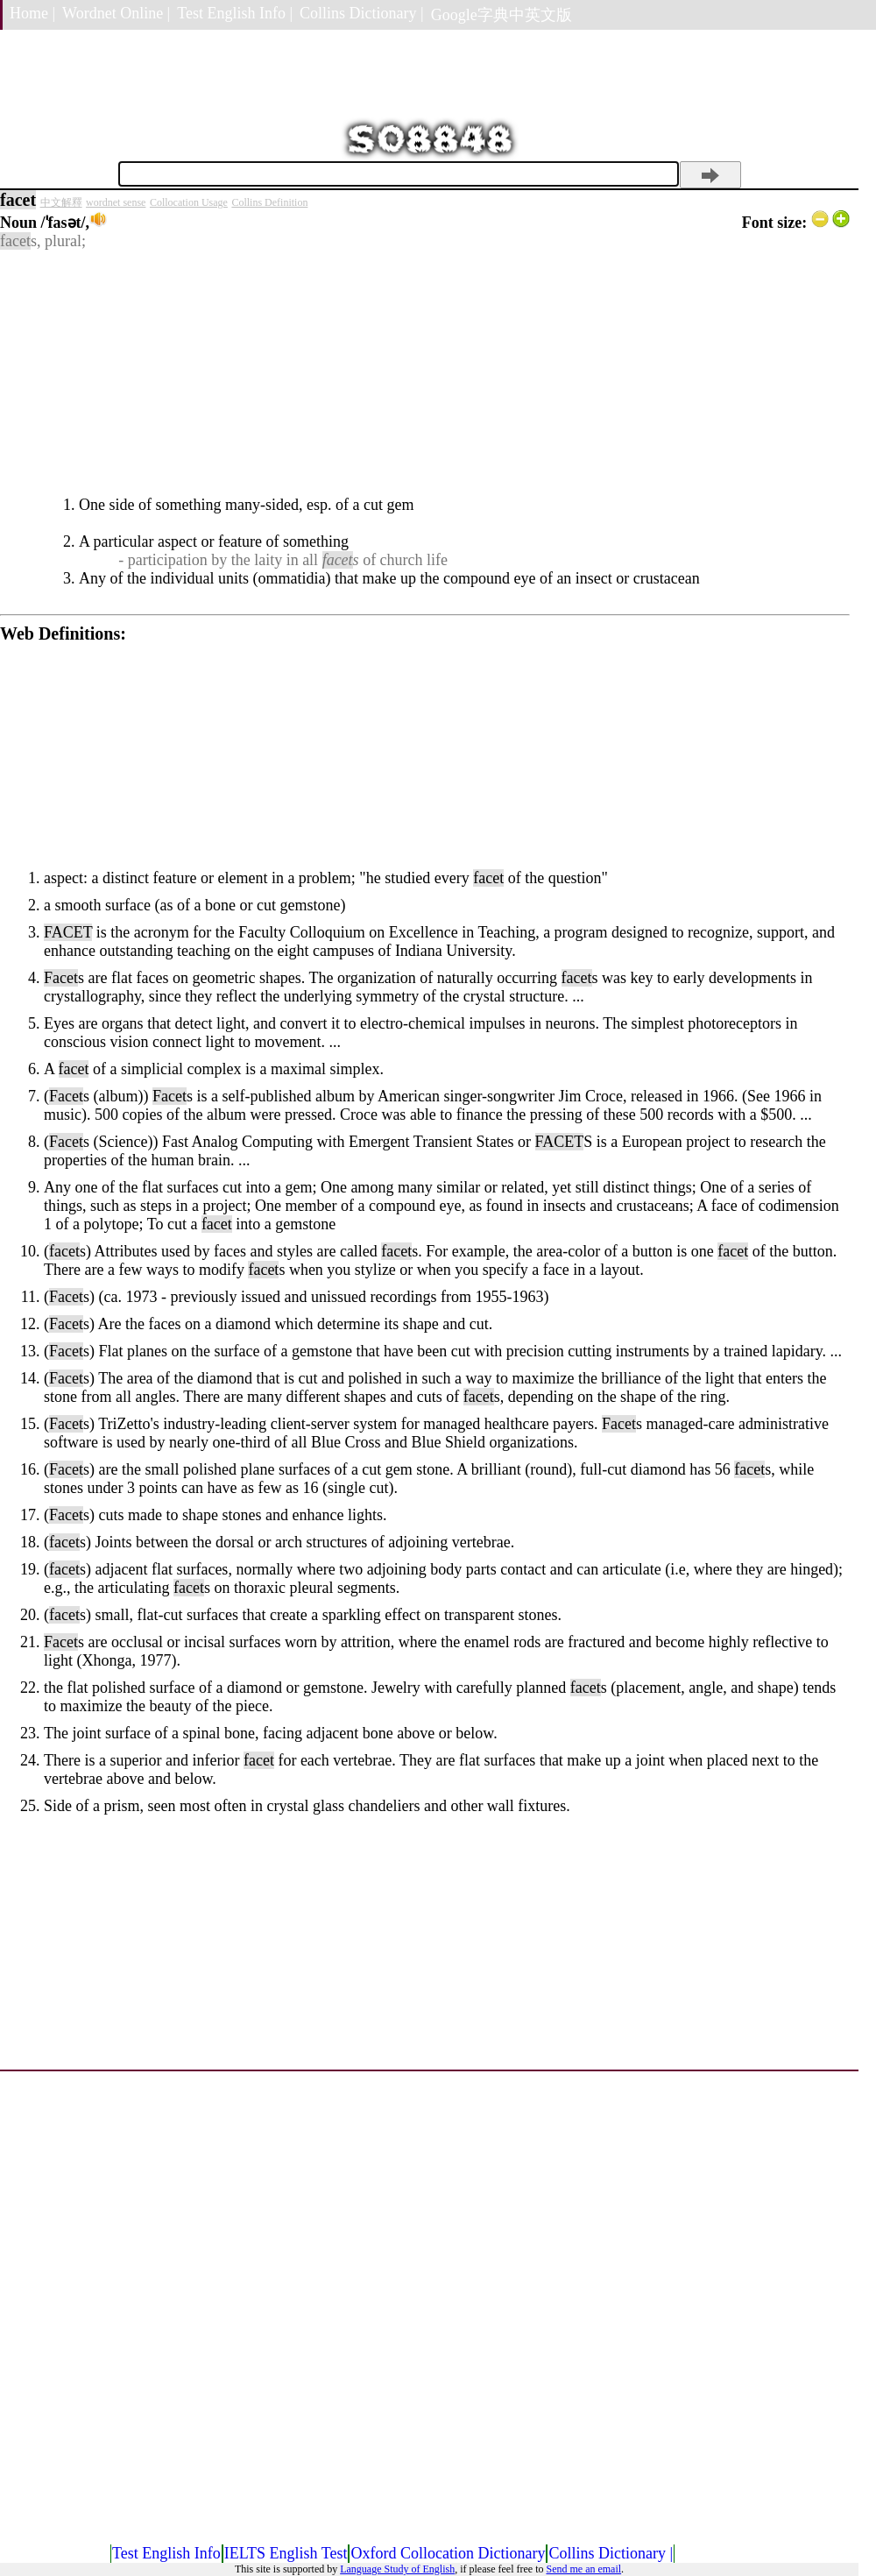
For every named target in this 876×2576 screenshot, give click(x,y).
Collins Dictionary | (362, 13)
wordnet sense (115, 202)
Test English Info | (235, 13)
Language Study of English (397, 2569)
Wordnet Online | (116, 13)
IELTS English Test (286, 2553)
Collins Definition (269, 202)
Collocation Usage (189, 202)
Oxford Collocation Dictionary (447, 2553)
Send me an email (583, 2569)
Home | (32, 13)
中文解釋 (61, 202)
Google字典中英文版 (501, 15)
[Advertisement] (425, 373)
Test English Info (166, 2553)
